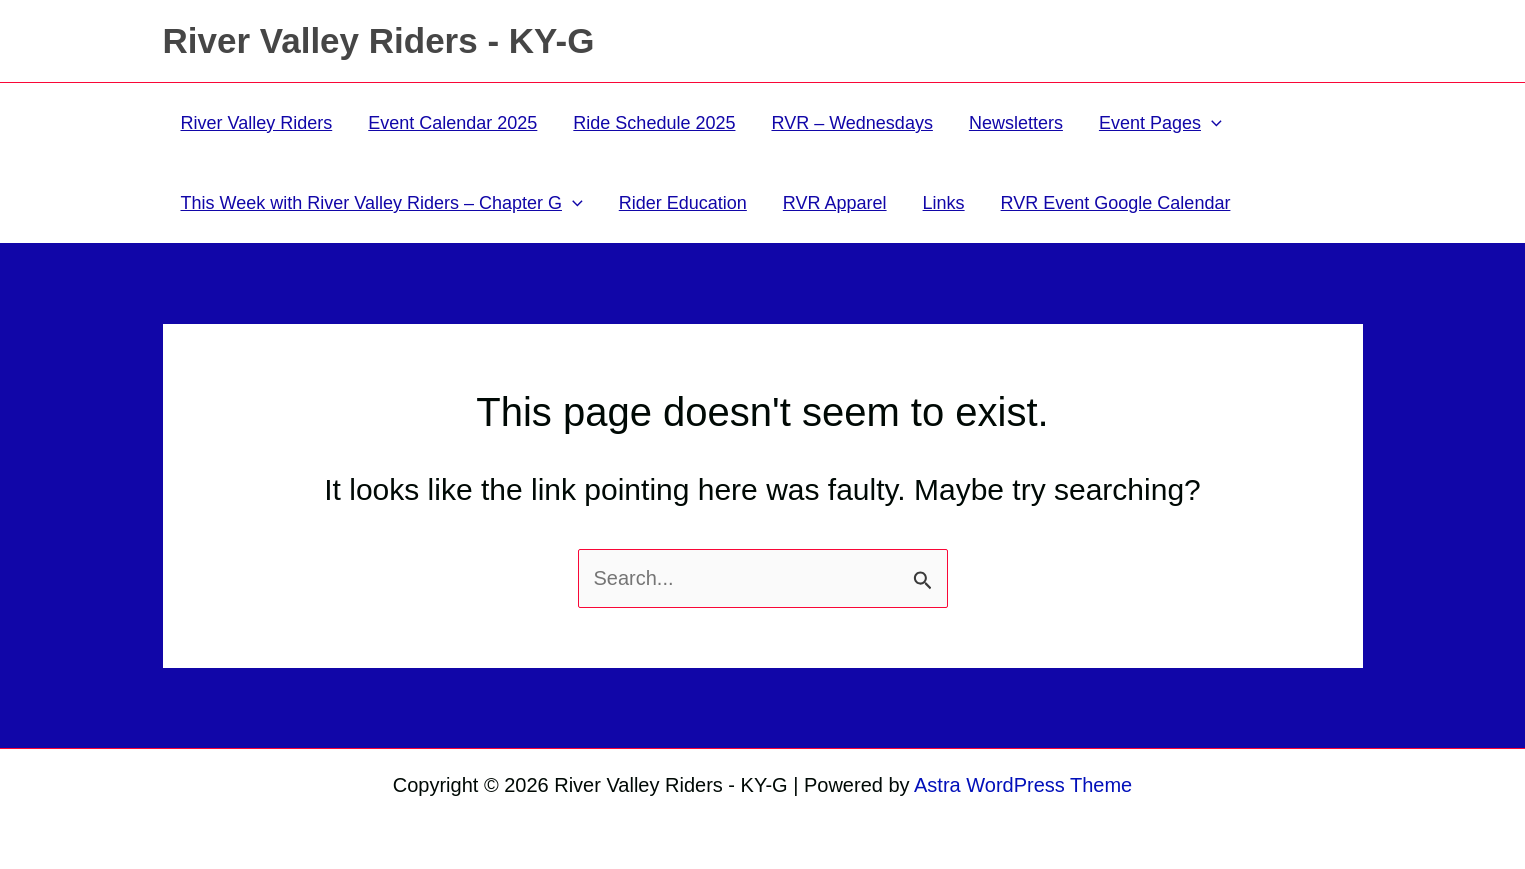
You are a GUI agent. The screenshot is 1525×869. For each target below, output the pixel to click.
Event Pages (1160, 123)
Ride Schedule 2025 (654, 123)
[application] (1211, 123)
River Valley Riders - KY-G (379, 40)
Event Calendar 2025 (452, 123)
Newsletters (1016, 123)
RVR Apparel (835, 203)
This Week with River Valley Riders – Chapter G (382, 203)
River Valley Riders (257, 123)
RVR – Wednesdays (851, 123)
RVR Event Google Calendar (1116, 203)
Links (944, 203)
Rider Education (683, 203)
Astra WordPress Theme (1023, 785)
